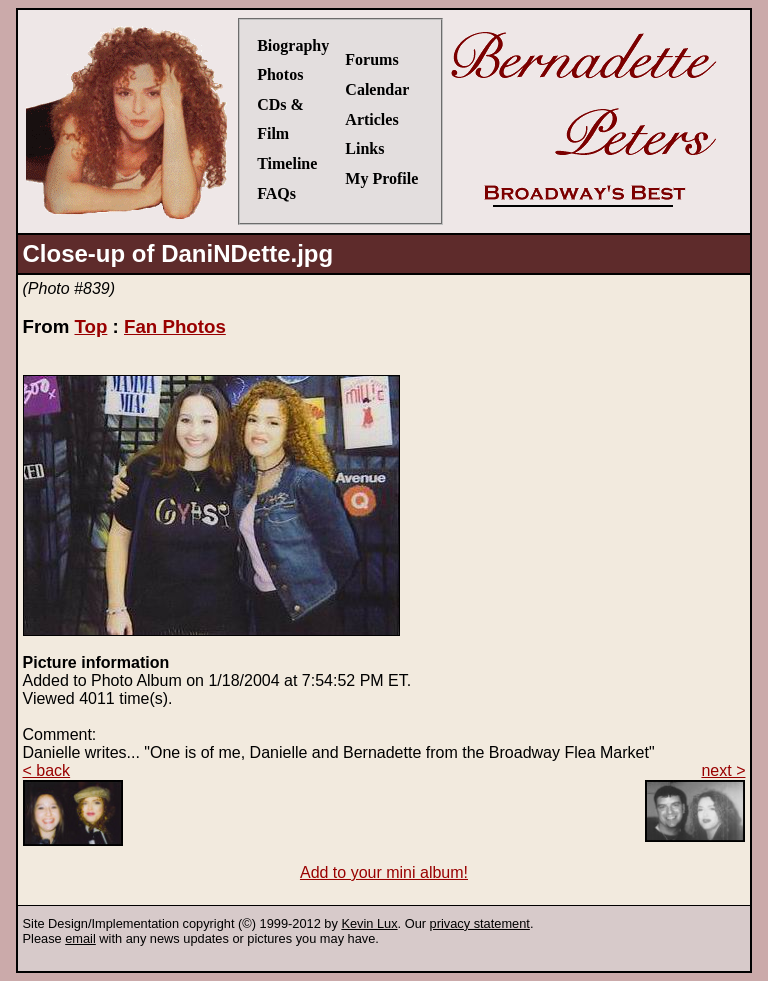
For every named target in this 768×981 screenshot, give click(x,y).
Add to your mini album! (384, 872)
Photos (280, 74)
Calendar (377, 89)
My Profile (381, 178)
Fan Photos (175, 326)
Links (364, 148)
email (80, 938)
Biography (293, 45)
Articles (371, 119)
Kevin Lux (369, 923)
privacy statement (480, 923)
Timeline (287, 163)
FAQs (276, 193)
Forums (371, 59)
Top (90, 326)
